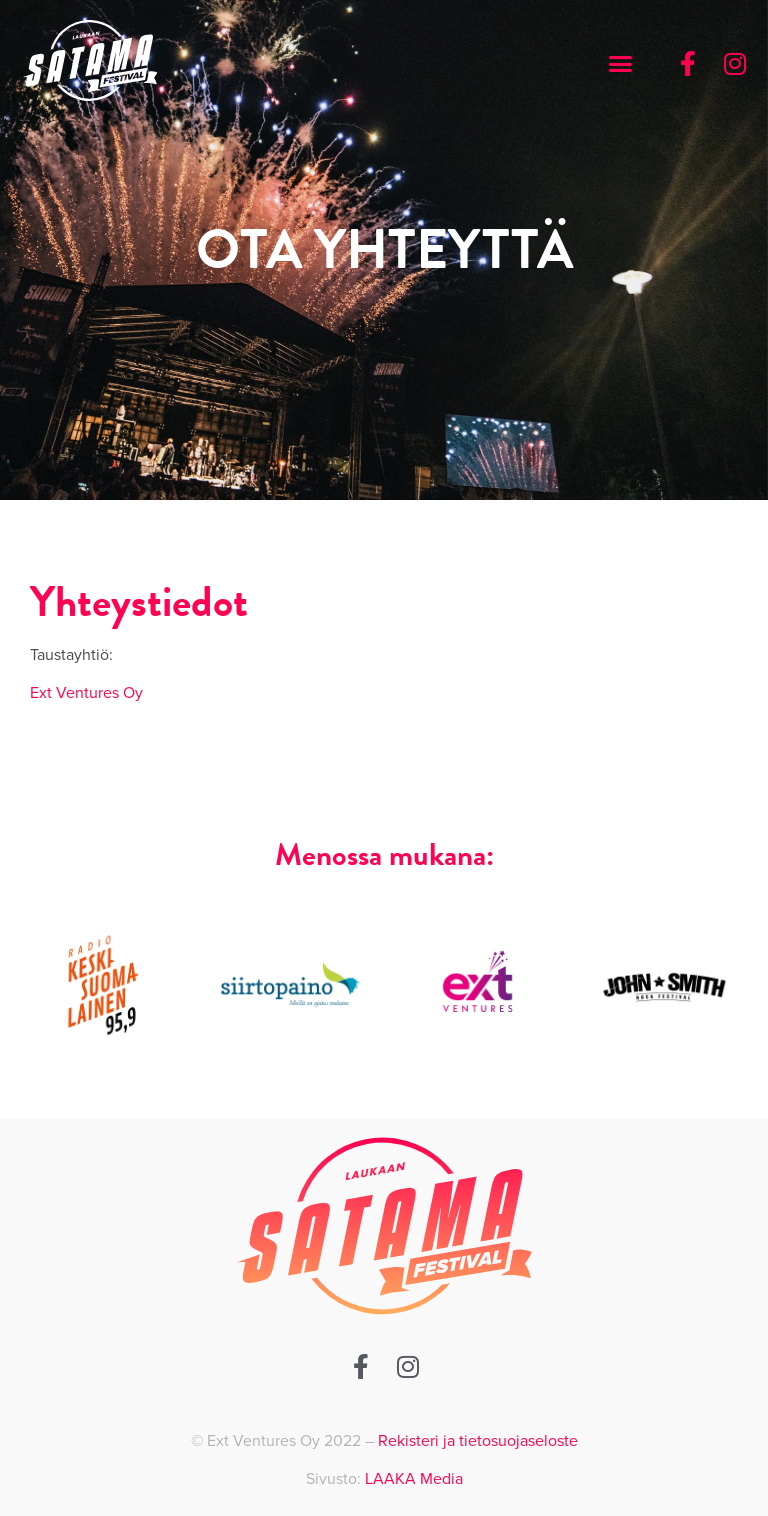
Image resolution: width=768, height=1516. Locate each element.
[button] (620, 64)
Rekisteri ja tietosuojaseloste (478, 1441)
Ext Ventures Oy (86, 693)
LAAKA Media (414, 1479)
